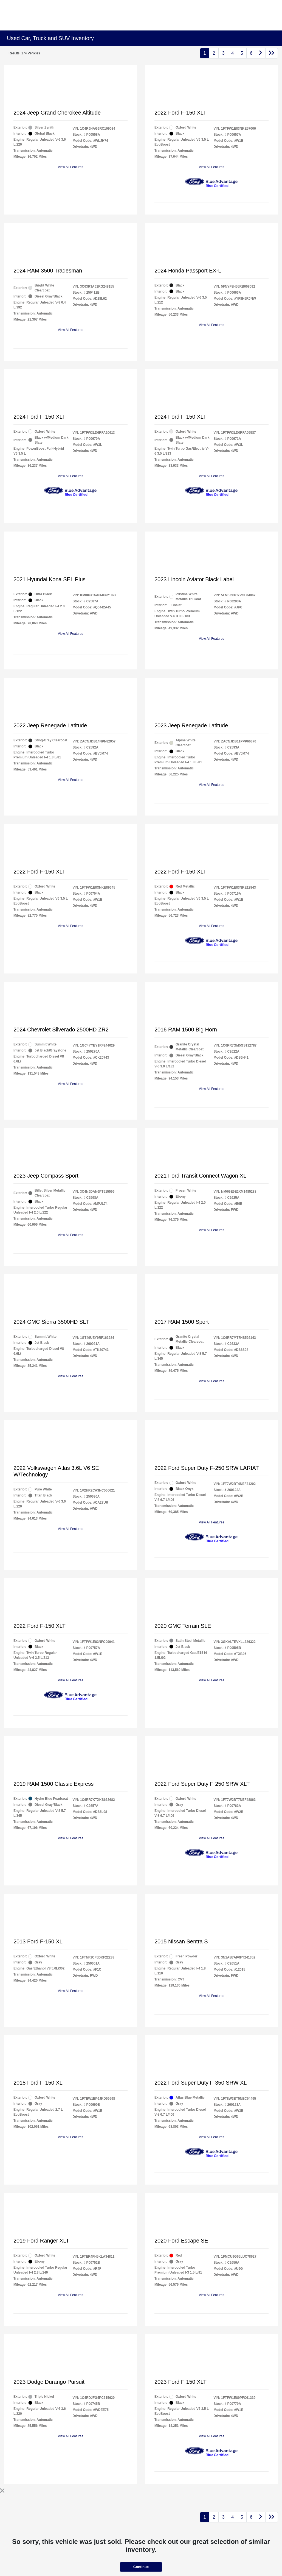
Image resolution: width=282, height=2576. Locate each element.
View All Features (70, 167)
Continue (141, 2567)
